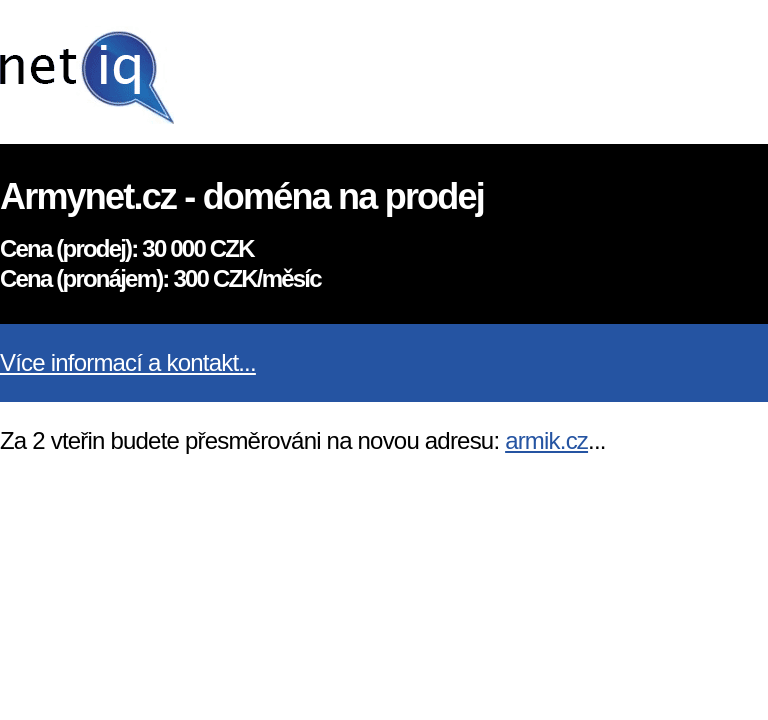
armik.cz (546, 440)
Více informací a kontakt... (128, 362)
